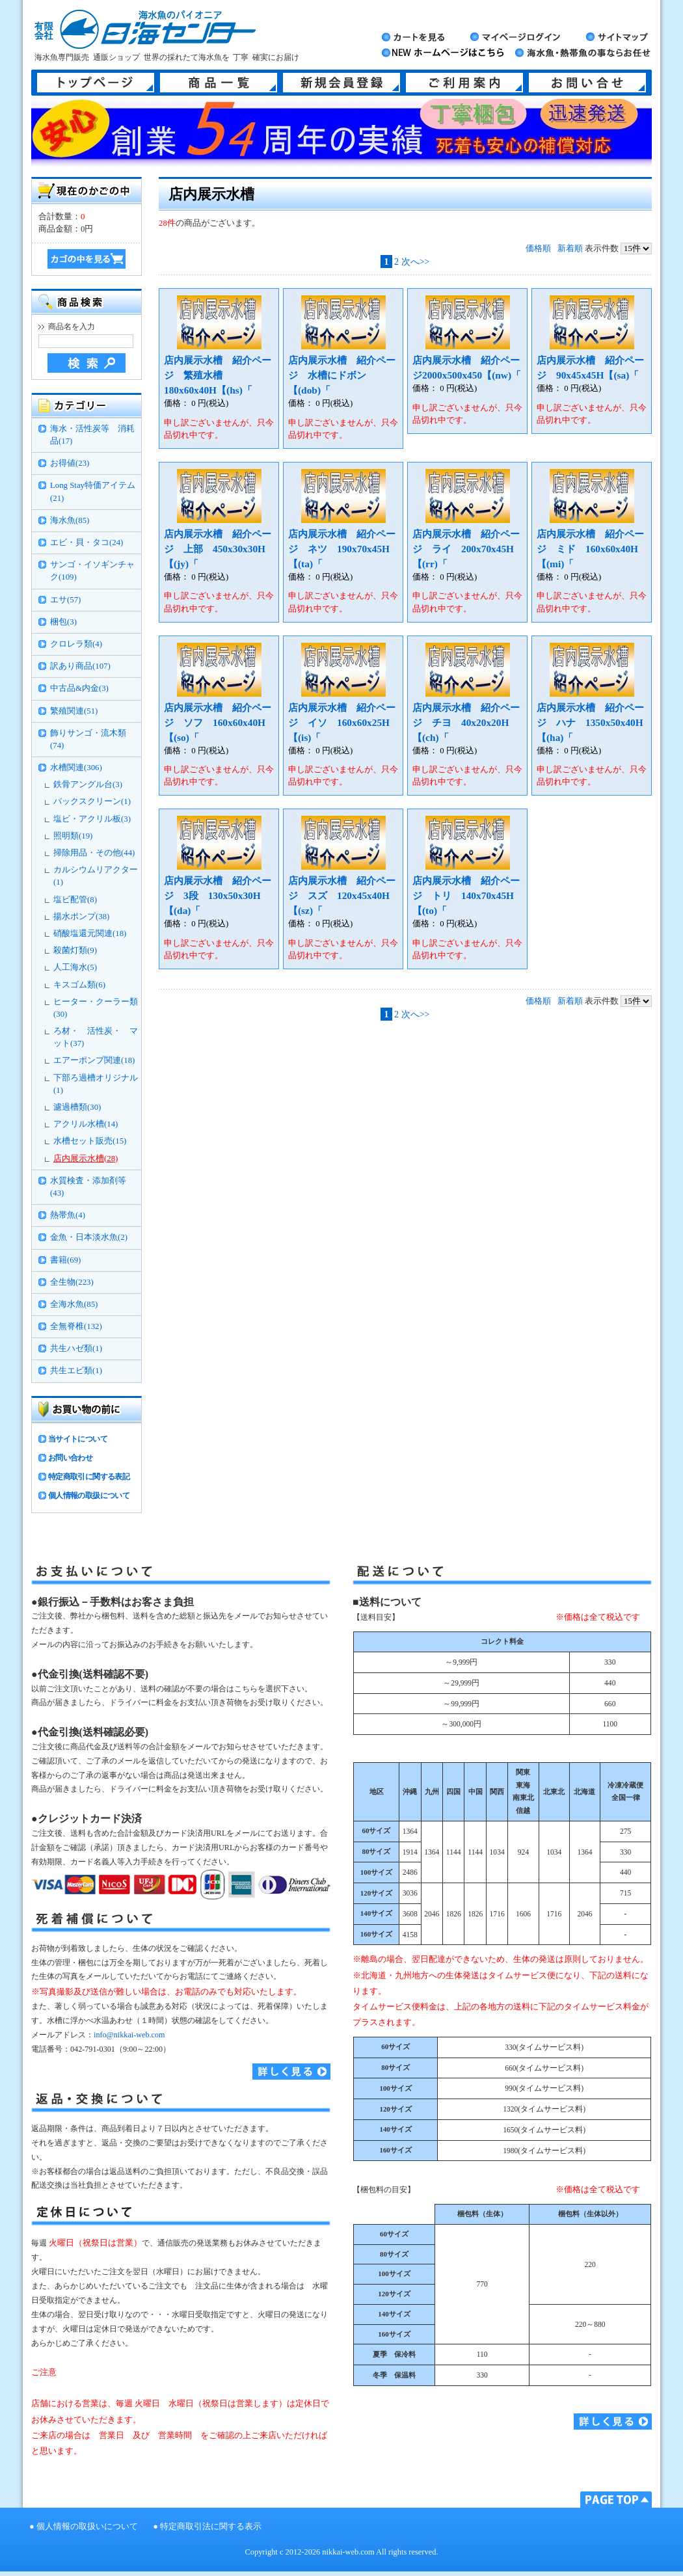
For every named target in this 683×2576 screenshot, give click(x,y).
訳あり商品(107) (80, 666)
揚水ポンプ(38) (81, 916)
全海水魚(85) (74, 1304)
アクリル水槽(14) (85, 1124)
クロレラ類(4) (76, 644)
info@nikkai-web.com (129, 2034)
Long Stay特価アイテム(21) (92, 491)
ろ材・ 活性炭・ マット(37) (95, 1037)
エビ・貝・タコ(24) (86, 542)
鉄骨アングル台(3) (87, 784)
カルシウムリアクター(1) (95, 876)
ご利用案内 (464, 82)
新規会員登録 (341, 82)
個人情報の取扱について (88, 1495)
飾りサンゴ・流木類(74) (88, 739)
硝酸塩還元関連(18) (89, 933)
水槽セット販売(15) (89, 1141)
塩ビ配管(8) (75, 899)
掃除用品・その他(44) (94, 852)
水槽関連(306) (76, 767)
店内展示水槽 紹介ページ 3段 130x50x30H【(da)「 (217, 895)
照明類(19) (72, 835)
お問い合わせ (70, 1457)
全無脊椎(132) (76, 1326)
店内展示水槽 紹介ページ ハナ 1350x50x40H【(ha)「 (590, 722)
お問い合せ (587, 82)
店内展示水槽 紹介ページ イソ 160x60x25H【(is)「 (341, 722)
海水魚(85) (69, 520)
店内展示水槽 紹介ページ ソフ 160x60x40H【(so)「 (217, 722)
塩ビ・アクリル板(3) (92, 819)
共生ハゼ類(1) (76, 1348)
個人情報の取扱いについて (87, 2526)
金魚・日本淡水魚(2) (88, 1237)
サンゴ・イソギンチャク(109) (92, 571)
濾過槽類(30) (77, 1107)
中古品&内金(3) (79, 688)
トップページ (95, 82)
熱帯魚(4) (67, 1215)
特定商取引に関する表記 (88, 1476)
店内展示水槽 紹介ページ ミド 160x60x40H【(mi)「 (590, 548)
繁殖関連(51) (74, 711)
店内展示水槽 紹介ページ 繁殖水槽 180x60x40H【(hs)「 (217, 375)
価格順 (538, 248)
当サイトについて (77, 1438)
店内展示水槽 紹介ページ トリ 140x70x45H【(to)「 (466, 895)
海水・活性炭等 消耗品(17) (92, 435)
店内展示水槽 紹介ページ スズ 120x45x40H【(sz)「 (341, 895)
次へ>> (415, 261)
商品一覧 (218, 82)
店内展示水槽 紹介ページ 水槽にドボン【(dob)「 (341, 375)
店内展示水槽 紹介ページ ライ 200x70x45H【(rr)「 (466, 548)
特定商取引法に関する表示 (210, 2526)
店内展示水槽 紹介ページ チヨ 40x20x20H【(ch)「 (466, 722)
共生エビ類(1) (76, 1370)
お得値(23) (69, 463)
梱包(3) (63, 621)
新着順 (570, 248)
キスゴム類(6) (79, 984)
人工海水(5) (75, 967)
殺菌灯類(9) (75, 950)
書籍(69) (65, 1260)
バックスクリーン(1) (92, 801)
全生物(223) (72, 1282)
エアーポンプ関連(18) (94, 1060)
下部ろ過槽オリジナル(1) (95, 1084)
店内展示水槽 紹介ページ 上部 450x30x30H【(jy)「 (217, 548)
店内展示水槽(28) (85, 1158)
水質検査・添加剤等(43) (88, 1187)
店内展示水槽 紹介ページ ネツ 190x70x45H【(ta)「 (341, 548)
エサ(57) (65, 599)
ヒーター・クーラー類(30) (95, 1008)
